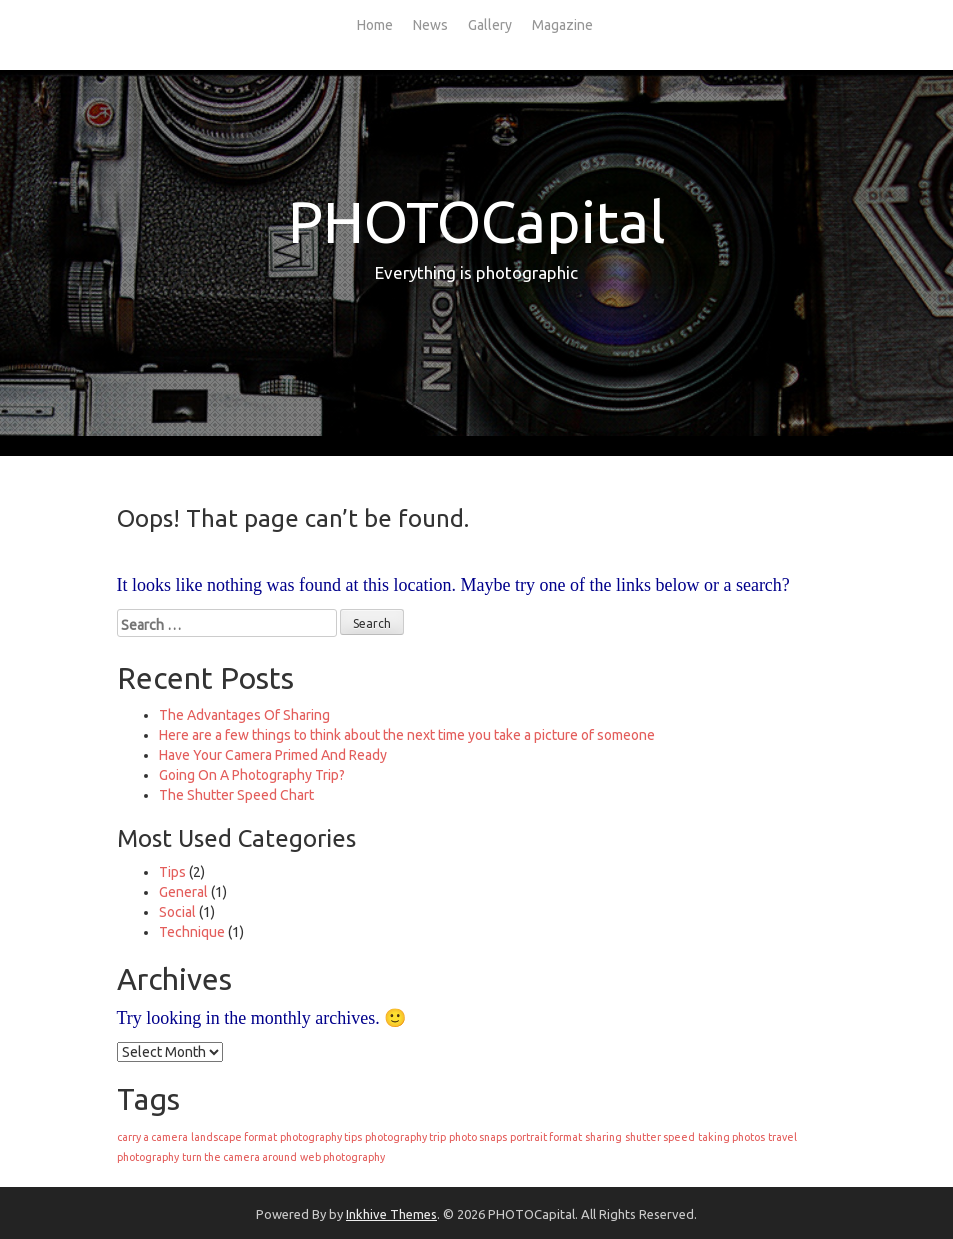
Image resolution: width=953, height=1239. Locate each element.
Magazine (562, 25)
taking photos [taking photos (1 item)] (731, 1137)
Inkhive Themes (391, 1214)
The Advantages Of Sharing (244, 715)
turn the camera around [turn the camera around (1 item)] (239, 1157)
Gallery (490, 25)
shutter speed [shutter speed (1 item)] (660, 1137)
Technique (192, 932)
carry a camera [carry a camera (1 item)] (152, 1137)
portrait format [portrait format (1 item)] (546, 1137)
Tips (172, 872)
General (183, 892)
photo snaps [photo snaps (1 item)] (478, 1137)
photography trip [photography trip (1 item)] (405, 1137)
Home (375, 25)
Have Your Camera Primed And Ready (273, 755)
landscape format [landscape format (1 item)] (234, 1137)
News (430, 25)
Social (177, 912)
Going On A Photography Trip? (252, 775)
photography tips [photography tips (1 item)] (321, 1137)
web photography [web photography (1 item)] (342, 1157)
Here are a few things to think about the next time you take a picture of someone (407, 735)
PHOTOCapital (477, 221)
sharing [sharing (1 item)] (603, 1137)
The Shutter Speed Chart (236, 795)
